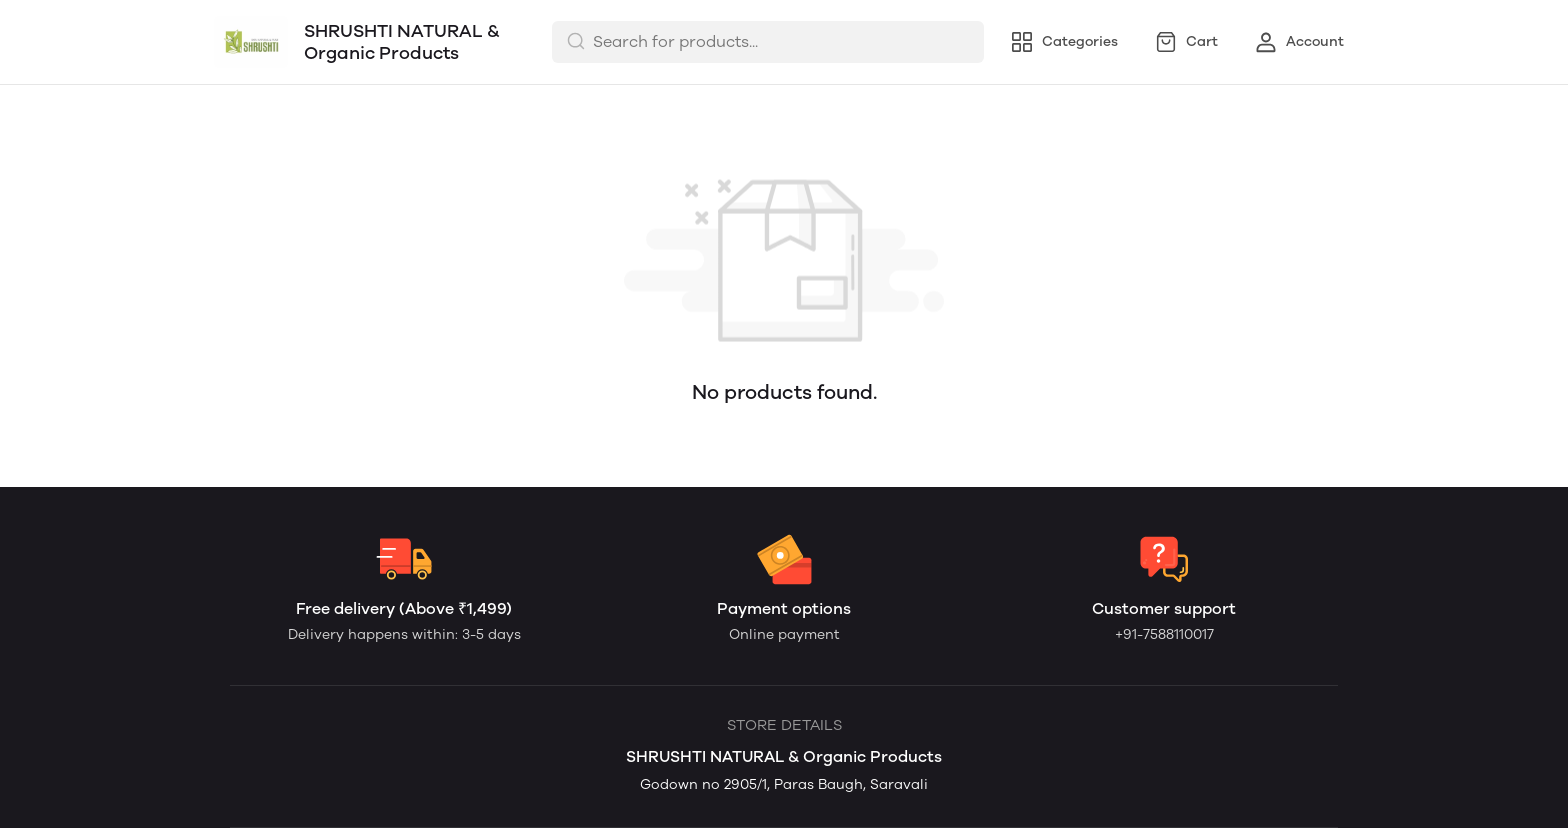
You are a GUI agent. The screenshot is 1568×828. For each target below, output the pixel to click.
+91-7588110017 (1164, 634)
